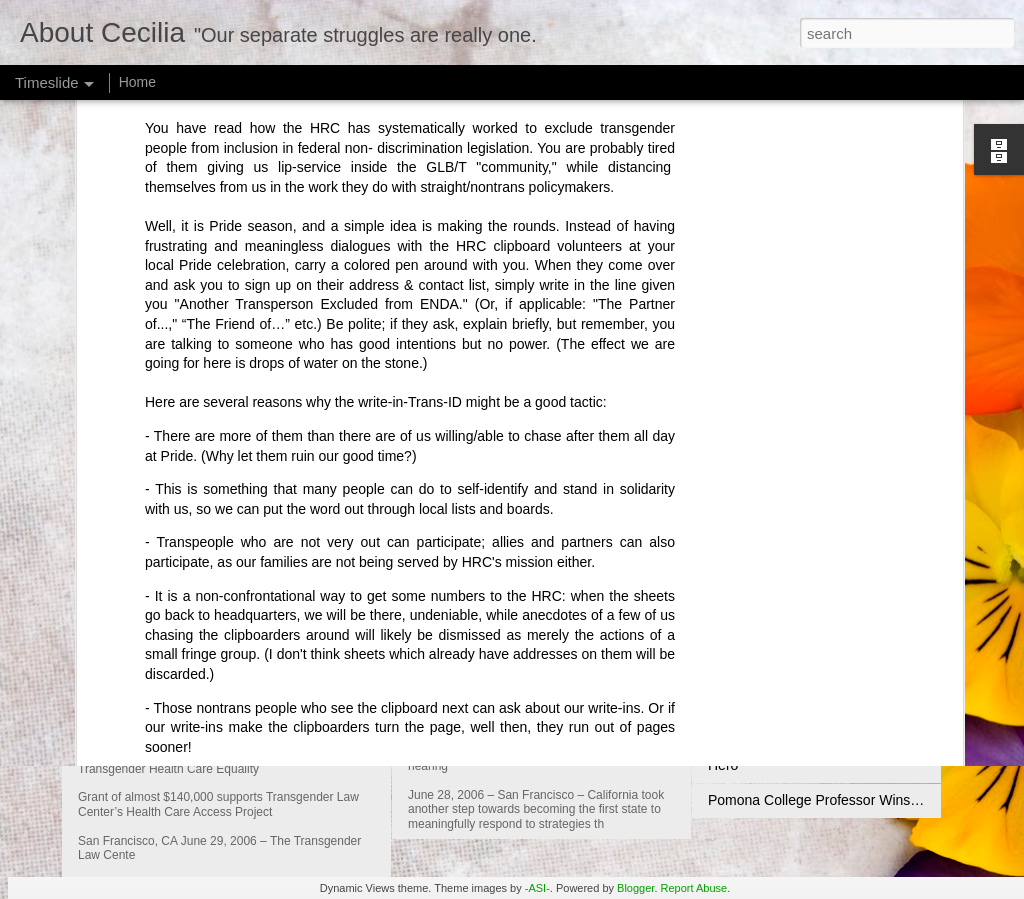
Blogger (635, 888)
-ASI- (537, 888)
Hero (723, 765)
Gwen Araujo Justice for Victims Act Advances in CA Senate (646, 629)
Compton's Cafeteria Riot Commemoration (839, 625)
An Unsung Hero (760, 695)
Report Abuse (694, 888)
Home (137, 82)
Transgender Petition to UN (792, 730)
